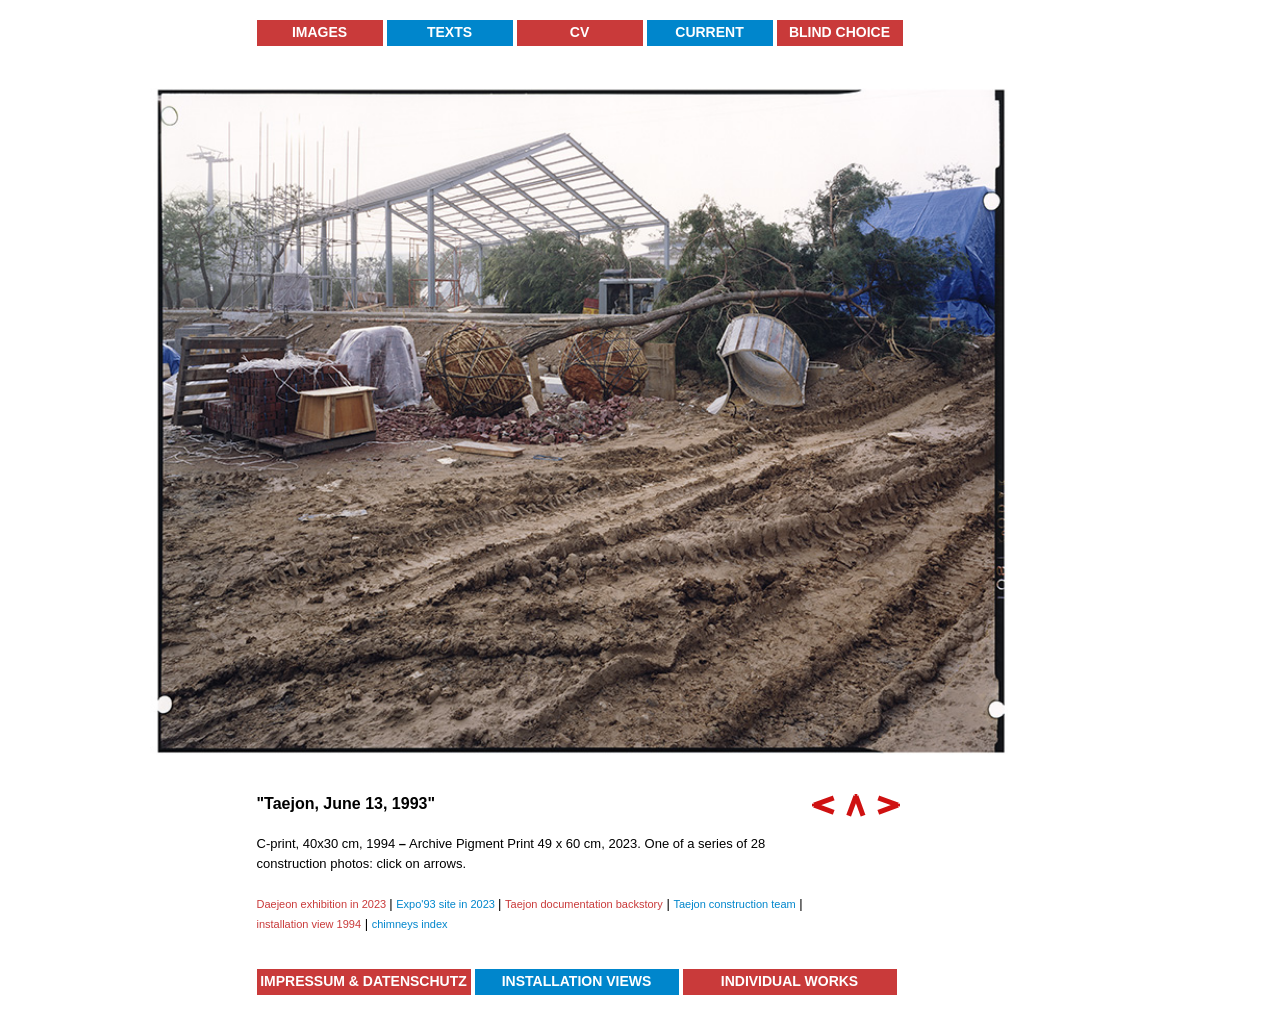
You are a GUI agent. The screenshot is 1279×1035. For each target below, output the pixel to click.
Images (319, 32)
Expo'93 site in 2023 (447, 904)
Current (709, 32)
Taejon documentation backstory (584, 904)
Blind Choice (839, 32)
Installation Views (577, 981)
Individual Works (789, 981)
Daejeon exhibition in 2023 (323, 904)
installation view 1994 (309, 924)
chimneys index (410, 924)
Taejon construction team (734, 904)
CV (579, 32)
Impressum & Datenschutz (363, 981)
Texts (449, 32)
